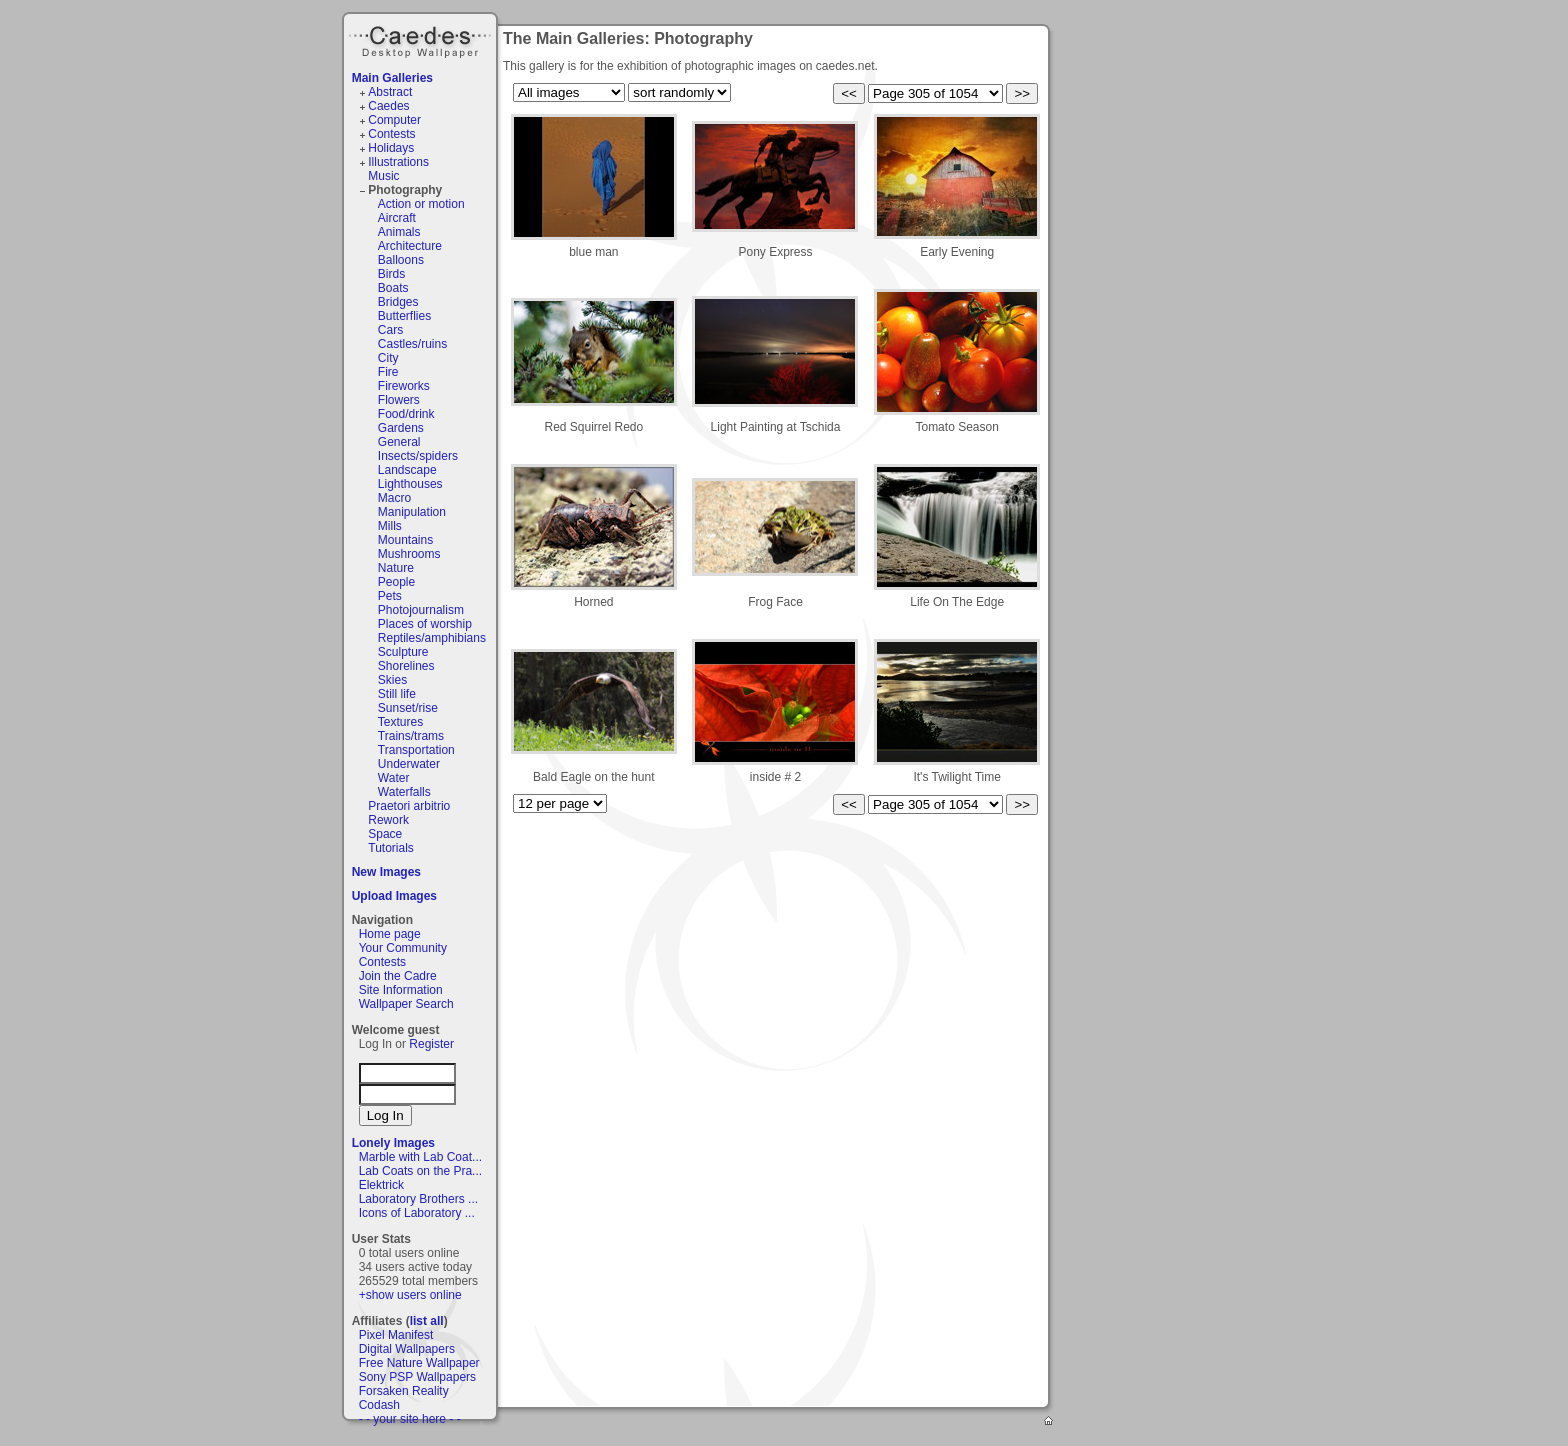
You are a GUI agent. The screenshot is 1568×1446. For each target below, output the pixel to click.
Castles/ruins (412, 344)
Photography (405, 190)
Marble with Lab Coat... (420, 1157)
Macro (394, 498)
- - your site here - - (410, 1419)
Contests (391, 134)
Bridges (398, 302)
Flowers (399, 400)
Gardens (401, 428)
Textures (400, 722)
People (396, 582)
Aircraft (397, 218)
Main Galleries (392, 78)
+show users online (410, 1295)
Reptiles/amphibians (432, 638)
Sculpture (403, 652)
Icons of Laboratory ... (417, 1213)
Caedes (422, 39)
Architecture (410, 246)
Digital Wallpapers (407, 1349)
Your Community (403, 948)
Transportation (416, 750)
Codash (379, 1405)
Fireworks (404, 386)
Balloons (401, 260)
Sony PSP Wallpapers (417, 1377)
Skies (392, 680)
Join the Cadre (398, 976)
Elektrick (381, 1185)
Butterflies (404, 316)
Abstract (390, 92)
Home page (390, 934)
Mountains (405, 540)
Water (394, 778)
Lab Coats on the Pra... (420, 1171)
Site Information (401, 990)
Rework (388, 820)
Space (385, 834)
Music (383, 176)
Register (431, 1044)
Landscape (407, 470)
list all (427, 1321)
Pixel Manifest (396, 1335)
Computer (394, 120)
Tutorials (391, 848)
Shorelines (406, 666)
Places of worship (425, 624)
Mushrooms (409, 554)
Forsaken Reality (404, 1391)
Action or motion (421, 204)
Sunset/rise (408, 708)
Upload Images (394, 896)
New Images (386, 872)
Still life (397, 694)
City (388, 358)
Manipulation (412, 512)
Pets (390, 596)
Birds (391, 274)
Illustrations (398, 162)
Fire (388, 372)
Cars (390, 330)
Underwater (409, 764)
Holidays (391, 148)
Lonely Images (393, 1143)
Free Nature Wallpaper (419, 1363)
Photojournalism (421, 610)
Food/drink (406, 414)
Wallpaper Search (406, 1004)
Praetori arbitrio (409, 806)
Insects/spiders (418, 456)
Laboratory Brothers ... (418, 1199)
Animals (399, 232)
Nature (396, 568)
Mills (390, 526)
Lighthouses (410, 484)
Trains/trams (411, 736)
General (399, 442)
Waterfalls (404, 792)
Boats (393, 288)
